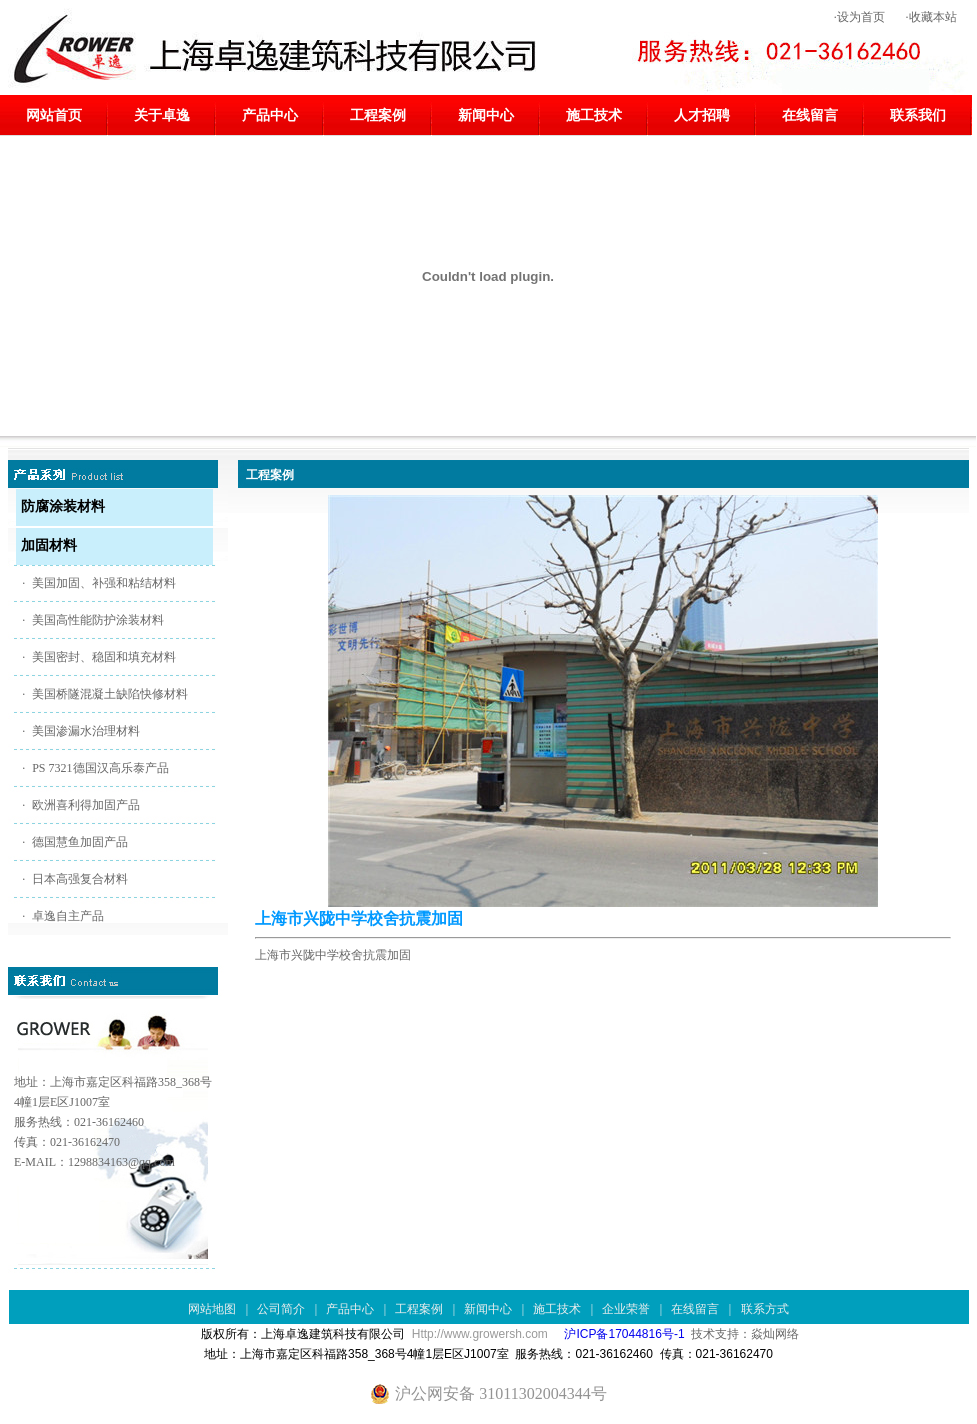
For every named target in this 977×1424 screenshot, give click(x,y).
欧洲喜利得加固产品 (86, 805)
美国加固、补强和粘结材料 (104, 583)
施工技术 (594, 115)
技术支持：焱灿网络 (745, 1334)
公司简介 (281, 1309)
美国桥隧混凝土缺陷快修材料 (110, 694)
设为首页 (861, 17)
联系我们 (918, 115)
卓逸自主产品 (68, 916)
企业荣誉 (626, 1309)
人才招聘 (702, 115)
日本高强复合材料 (80, 879)
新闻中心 (486, 115)
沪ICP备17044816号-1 (624, 1334)
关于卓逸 (162, 115)
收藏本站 (933, 17)
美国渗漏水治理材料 (86, 731)
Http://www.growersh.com (480, 1334)
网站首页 (54, 115)
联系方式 (765, 1309)
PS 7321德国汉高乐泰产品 (100, 768)
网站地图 (212, 1309)
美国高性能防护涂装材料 (98, 620)
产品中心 (270, 115)
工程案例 (378, 115)
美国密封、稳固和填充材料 (104, 657)
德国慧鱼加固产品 (80, 842)
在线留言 (810, 115)
